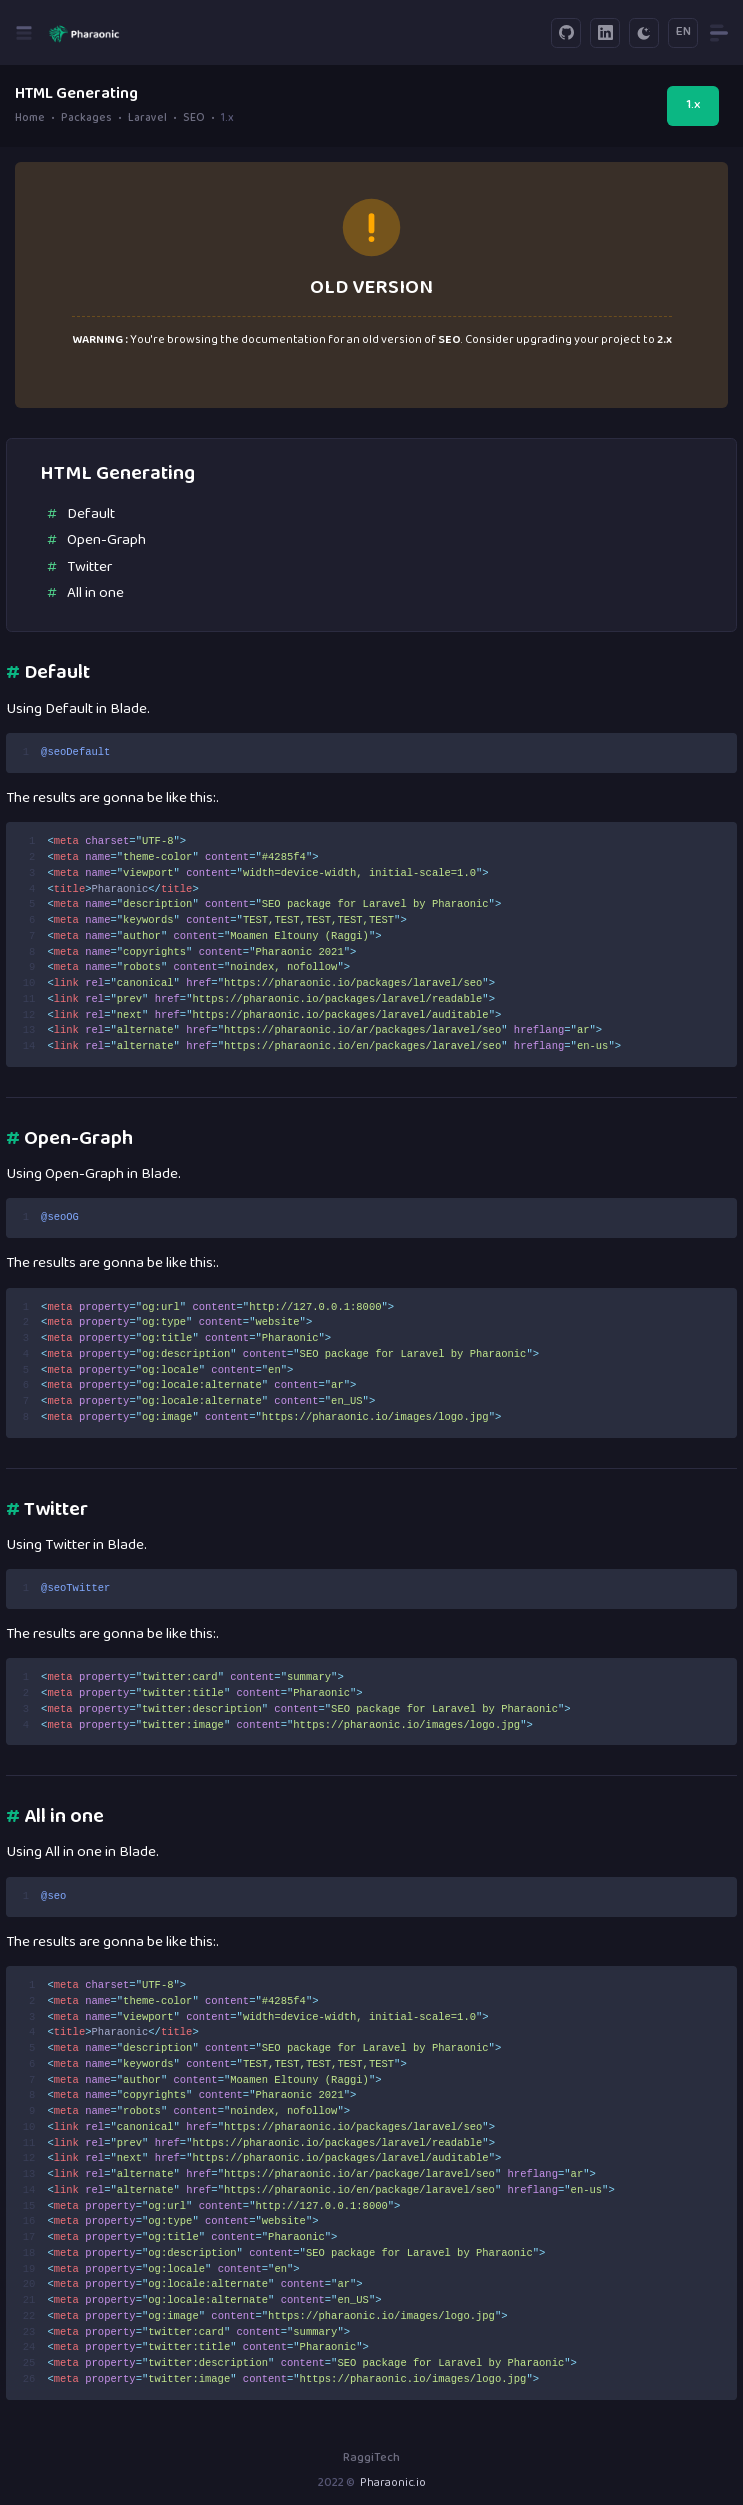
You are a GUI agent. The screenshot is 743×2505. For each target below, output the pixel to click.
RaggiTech (371, 2458)
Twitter (89, 567)
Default (91, 514)
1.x (693, 105)
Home (30, 118)
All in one (95, 593)
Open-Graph (106, 540)
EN (683, 32)
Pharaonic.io (393, 2483)
